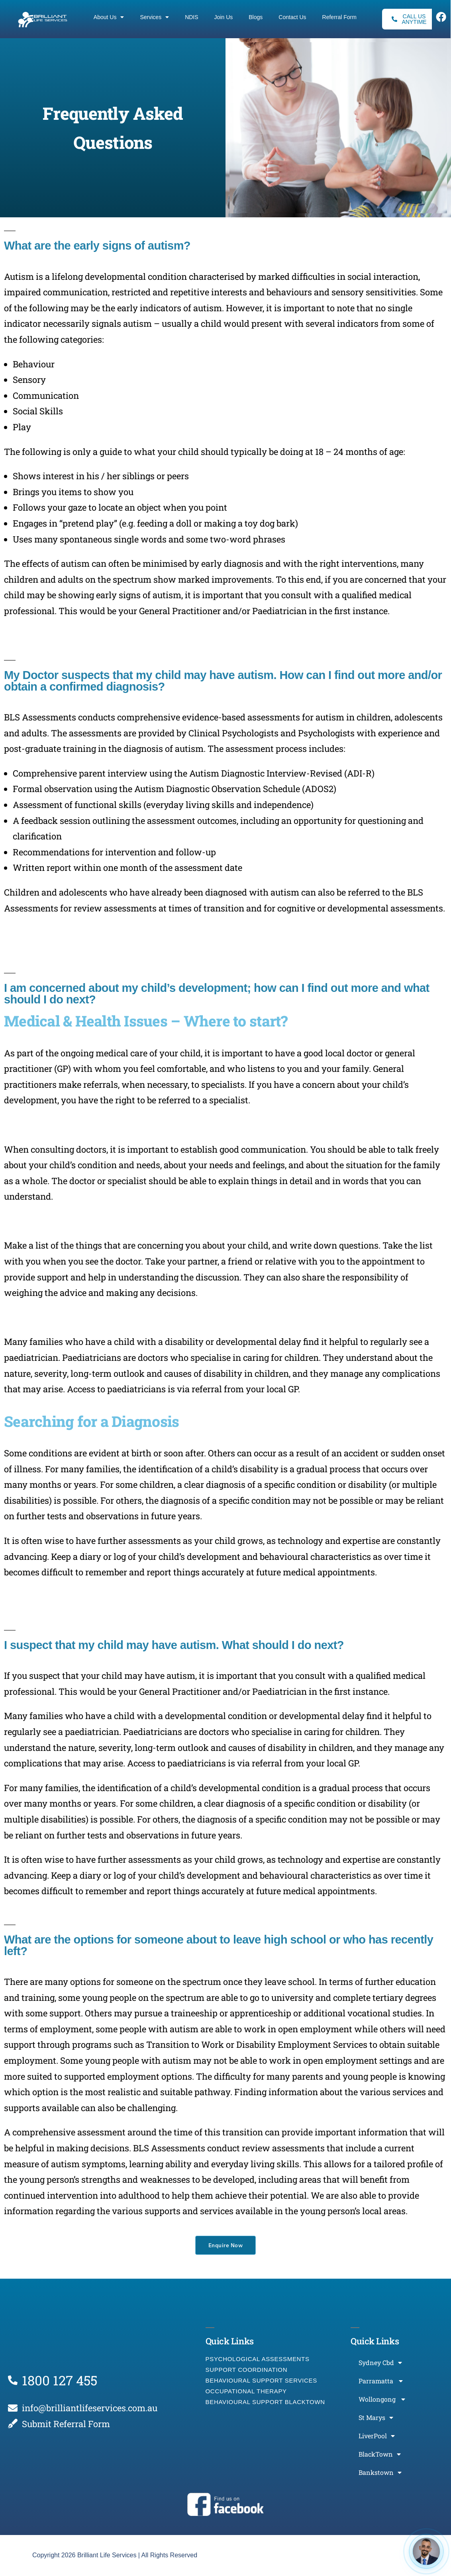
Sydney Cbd (380, 2362)
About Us (109, 17)
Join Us (223, 17)
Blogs (256, 17)
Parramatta (381, 2381)
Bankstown (380, 2472)
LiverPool (377, 2436)
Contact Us (292, 17)
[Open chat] (426, 2551)
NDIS (191, 17)
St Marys (376, 2417)
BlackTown (380, 2454)
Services (154, 17)
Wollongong (382, 2399)
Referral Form (339, 17)
